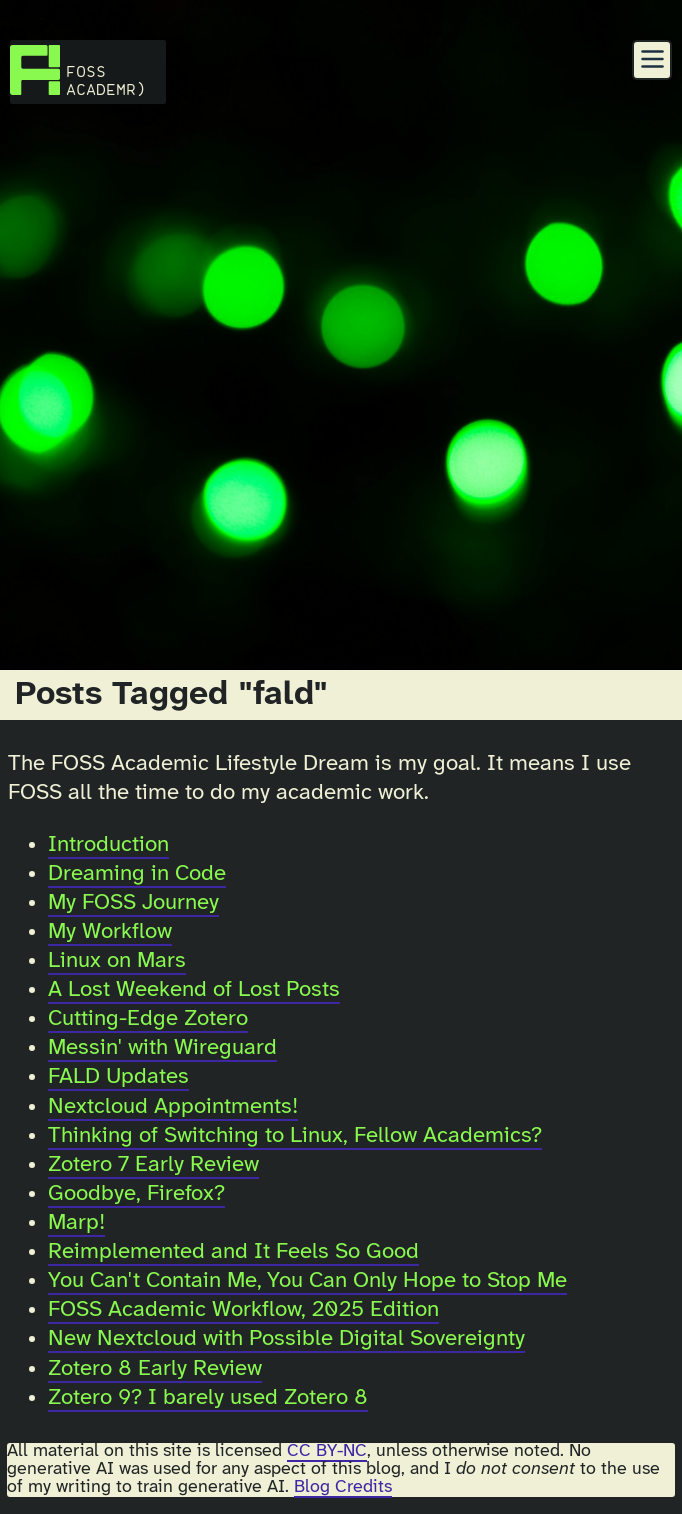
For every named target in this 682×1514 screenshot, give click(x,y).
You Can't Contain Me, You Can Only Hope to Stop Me (307, 1281)
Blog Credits (343, 1487)
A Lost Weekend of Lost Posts (194, 990)
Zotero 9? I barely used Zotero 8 (208, 1398)
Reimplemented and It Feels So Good (233, 1252)
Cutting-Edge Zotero (148, 1019)
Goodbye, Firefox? (136, 1194)
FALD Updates (118, 1077)
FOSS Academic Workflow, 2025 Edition (243, 1310)
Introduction (108, 845)
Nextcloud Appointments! (173, 1107)
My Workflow (110, 932)
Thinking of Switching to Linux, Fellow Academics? (295, 1136)
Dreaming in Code (137, 874)
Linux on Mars (117, 961)
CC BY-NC (327, 1451)
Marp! (76, 1223)
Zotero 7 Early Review (153, 1165)
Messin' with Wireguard (162, 1048)
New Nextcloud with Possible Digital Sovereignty (286, 1339)
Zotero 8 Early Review (155, 1369)
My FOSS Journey (133, 903)
